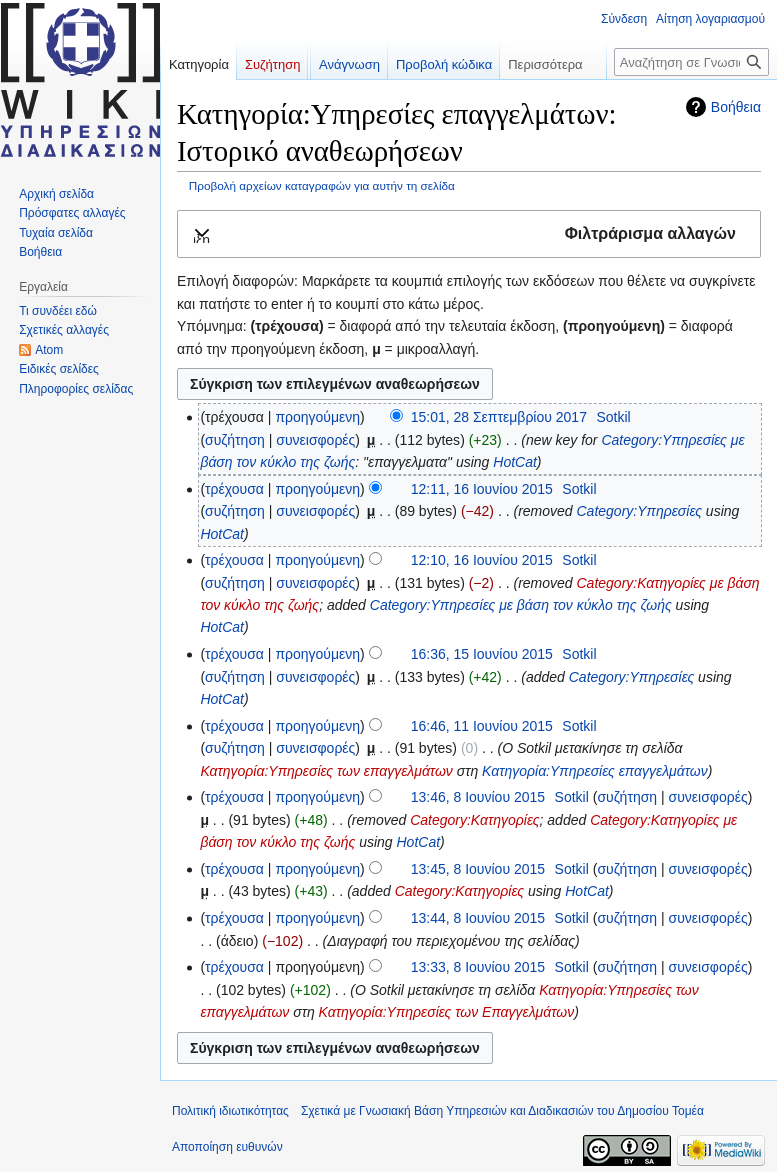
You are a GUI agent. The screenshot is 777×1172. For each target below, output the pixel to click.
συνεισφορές (315, 440)
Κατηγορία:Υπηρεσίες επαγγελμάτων (595, 771)
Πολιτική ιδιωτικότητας (230, 1111)
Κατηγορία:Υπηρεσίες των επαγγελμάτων (326, 771)
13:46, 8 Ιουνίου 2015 (478, 797)
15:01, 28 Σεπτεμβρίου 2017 (499, 417)
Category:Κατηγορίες (474, 820)
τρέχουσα (234, 489)
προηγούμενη (317, 417)
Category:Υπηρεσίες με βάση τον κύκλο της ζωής (521, 605)
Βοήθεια (736, 107)
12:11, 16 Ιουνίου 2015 (482, 489)
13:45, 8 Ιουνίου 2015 (478, 869)
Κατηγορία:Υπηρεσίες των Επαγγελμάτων (447, 1012)
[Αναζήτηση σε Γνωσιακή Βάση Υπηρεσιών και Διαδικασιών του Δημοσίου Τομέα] (691, 62)
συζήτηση (235, 440)
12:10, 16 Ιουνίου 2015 (482, 560)
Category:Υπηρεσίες (639, 511)
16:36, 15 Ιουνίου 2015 (482, 654)
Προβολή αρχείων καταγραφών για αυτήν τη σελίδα (322, 185)
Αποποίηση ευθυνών (227, 1147)
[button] (469, 234)
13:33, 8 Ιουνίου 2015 (478, 967)
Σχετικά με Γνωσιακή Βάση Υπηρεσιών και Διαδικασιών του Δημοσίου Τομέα (502, 1111)
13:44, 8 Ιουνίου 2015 (478, 918)
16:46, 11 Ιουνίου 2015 (482, 726)
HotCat (515, 462)
